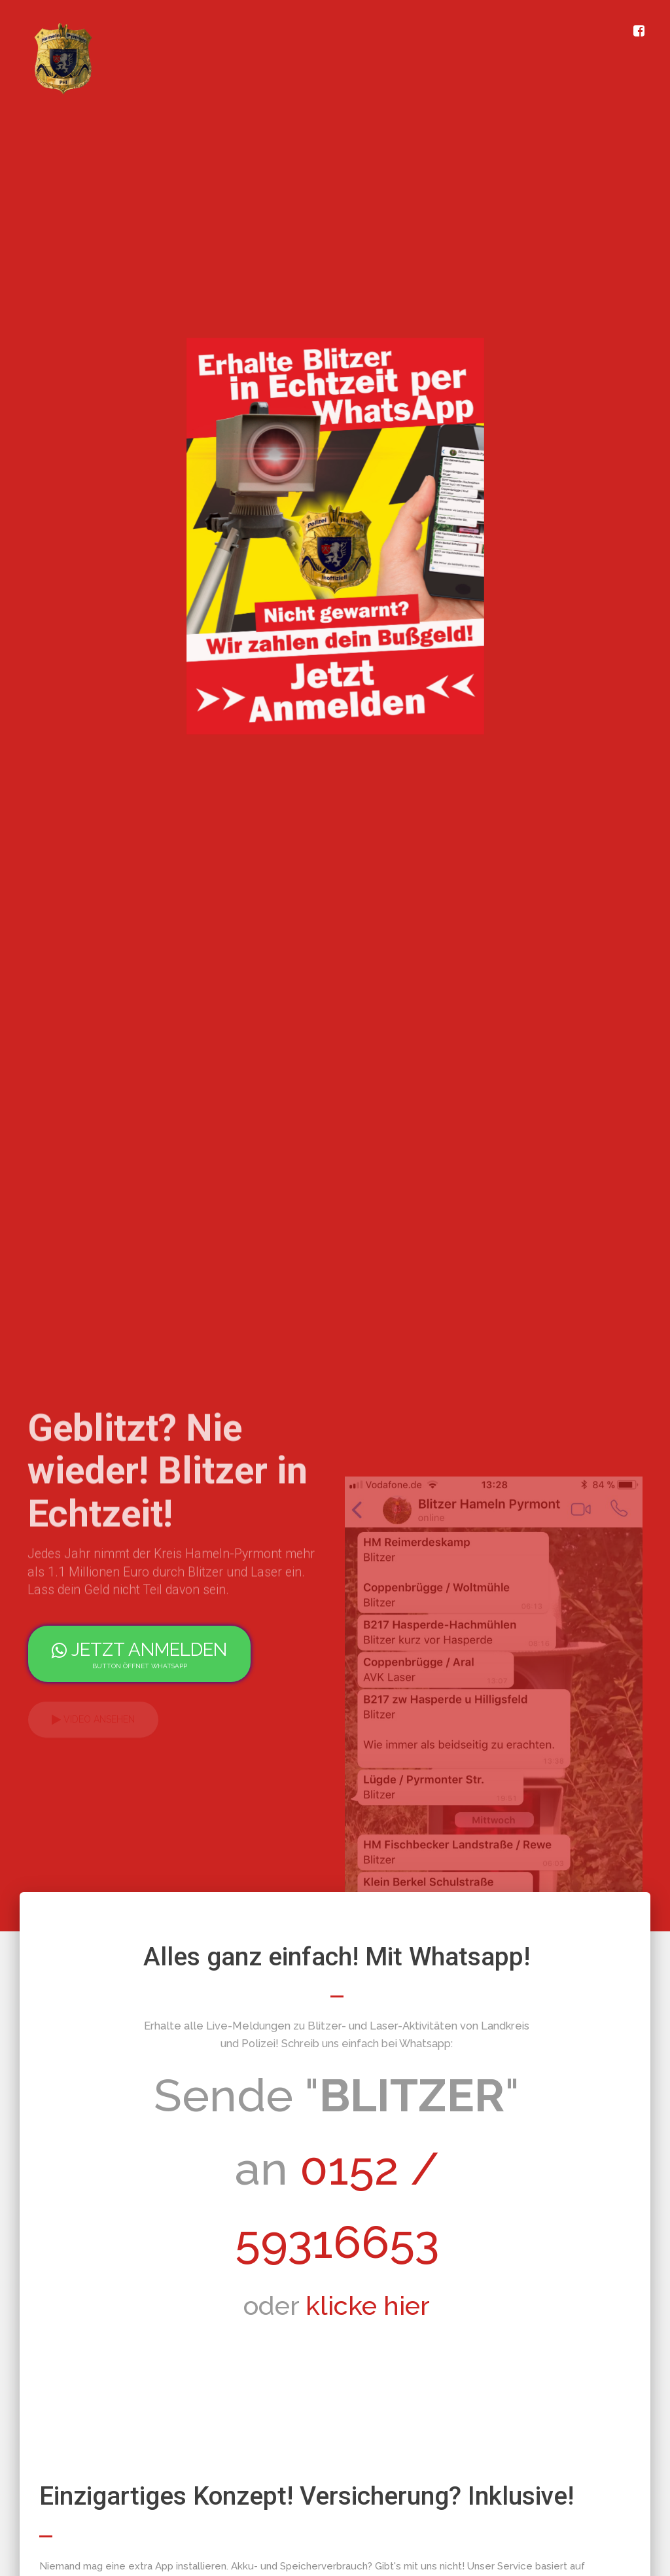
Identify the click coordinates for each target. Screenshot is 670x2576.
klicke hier (368, 2305)
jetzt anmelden (139, 1654)
